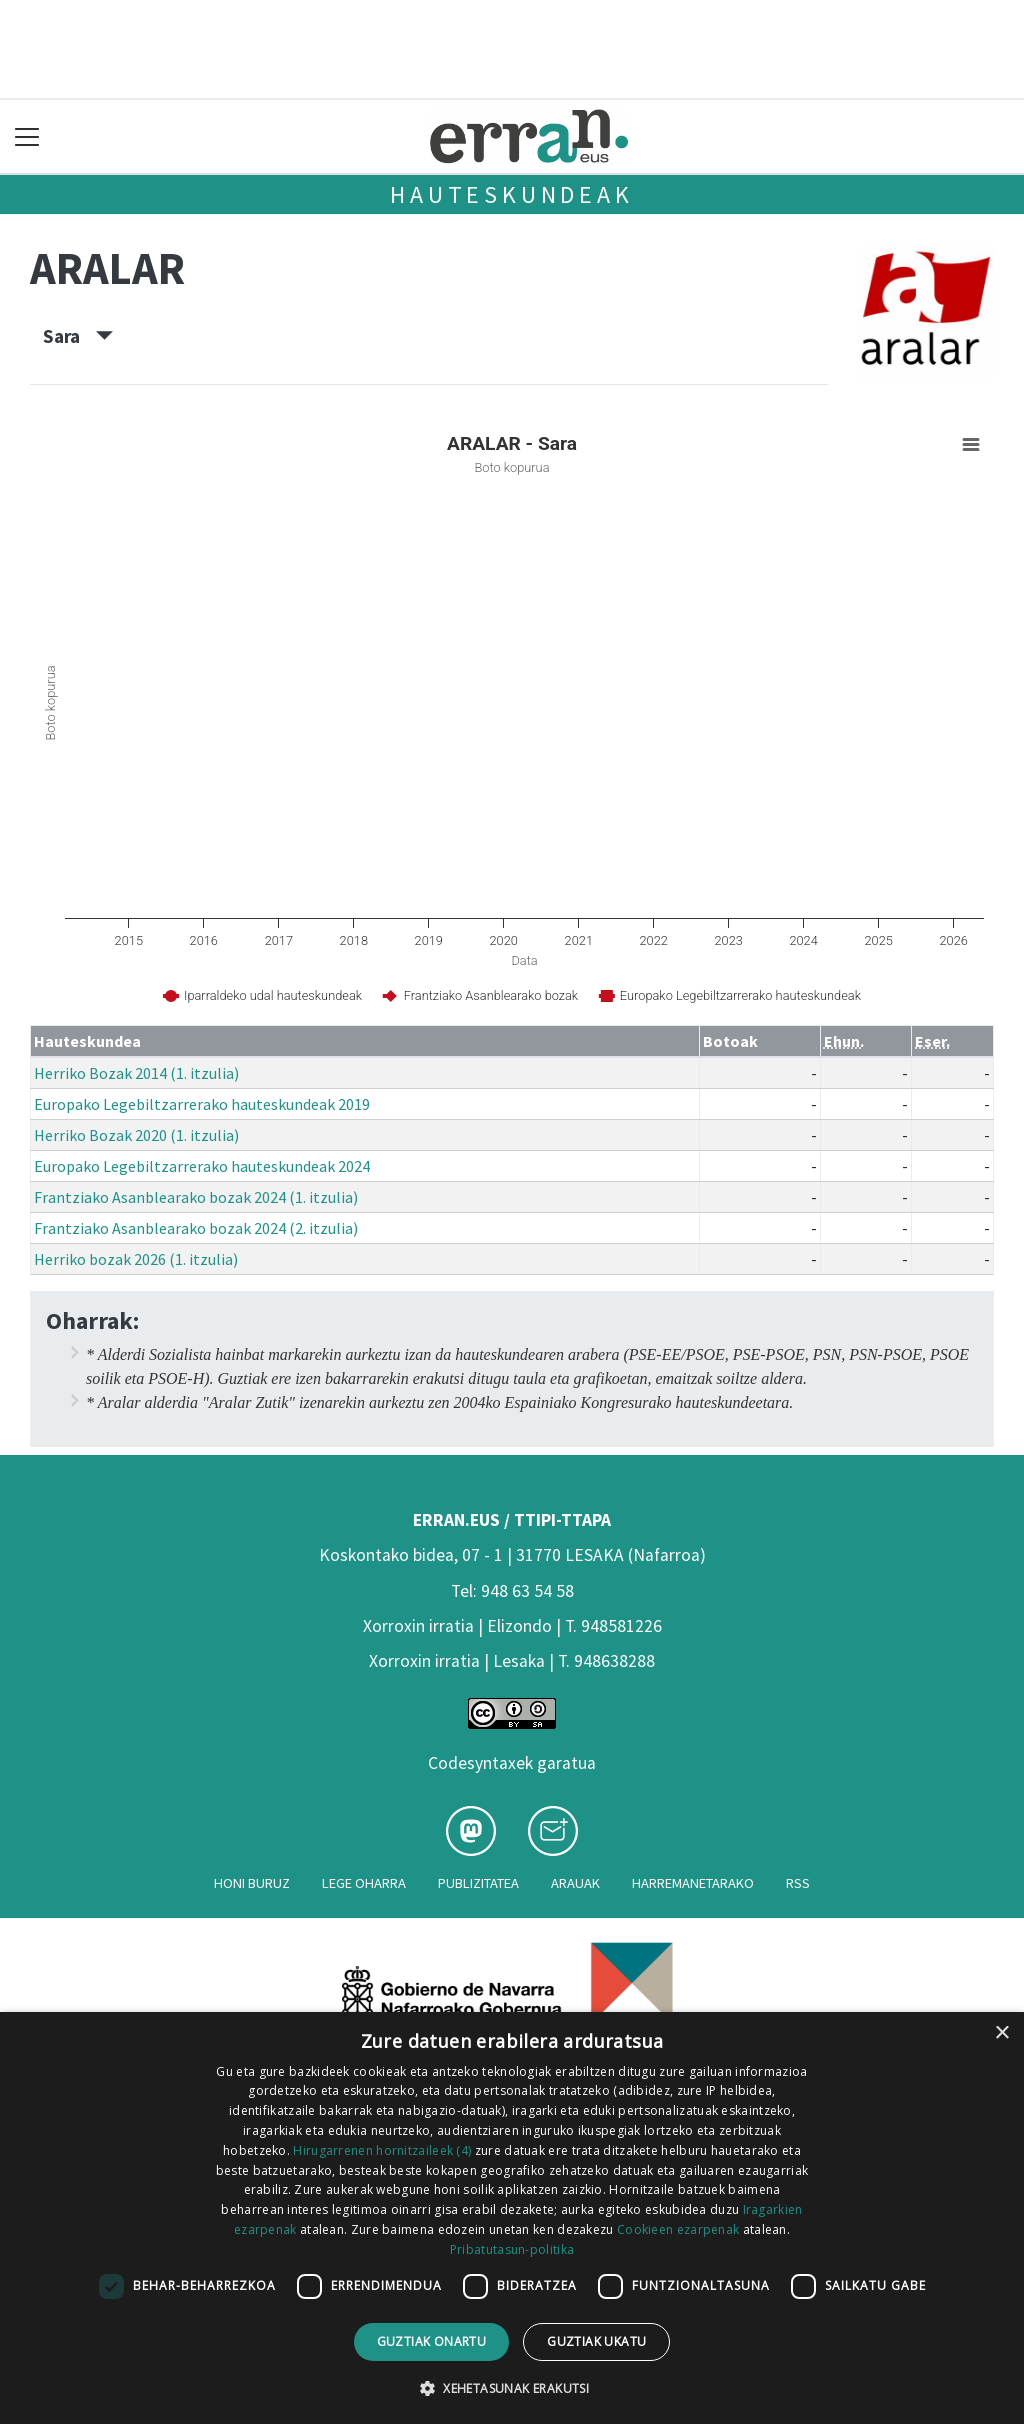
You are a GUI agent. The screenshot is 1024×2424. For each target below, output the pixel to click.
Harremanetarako (693, 1883)
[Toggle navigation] (27, 136)
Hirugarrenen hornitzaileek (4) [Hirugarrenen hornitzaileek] (382, 2150)
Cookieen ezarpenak (678, 2229)
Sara (78, 336)
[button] (512, 2388)
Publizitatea (478, 1883)
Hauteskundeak (511, 194)
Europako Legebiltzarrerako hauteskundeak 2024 (202, 1166)
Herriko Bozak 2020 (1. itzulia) (136, 1135)
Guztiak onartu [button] (432, 2341)
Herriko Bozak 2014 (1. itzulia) (136, 1073)
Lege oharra (364, 1883)
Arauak (575, 1883)
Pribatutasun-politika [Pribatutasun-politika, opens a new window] (512, 2249)
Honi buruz (252, 1883)
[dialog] (512, 2218)
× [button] (1001, 2033)
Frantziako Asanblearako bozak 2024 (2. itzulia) (196, 1228)
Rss (798, 1883)
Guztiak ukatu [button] (596, 2341)
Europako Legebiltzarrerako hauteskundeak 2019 (202, 1104)
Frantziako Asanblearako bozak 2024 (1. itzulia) (196, 1197)
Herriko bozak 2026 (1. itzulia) (136, 1259)
